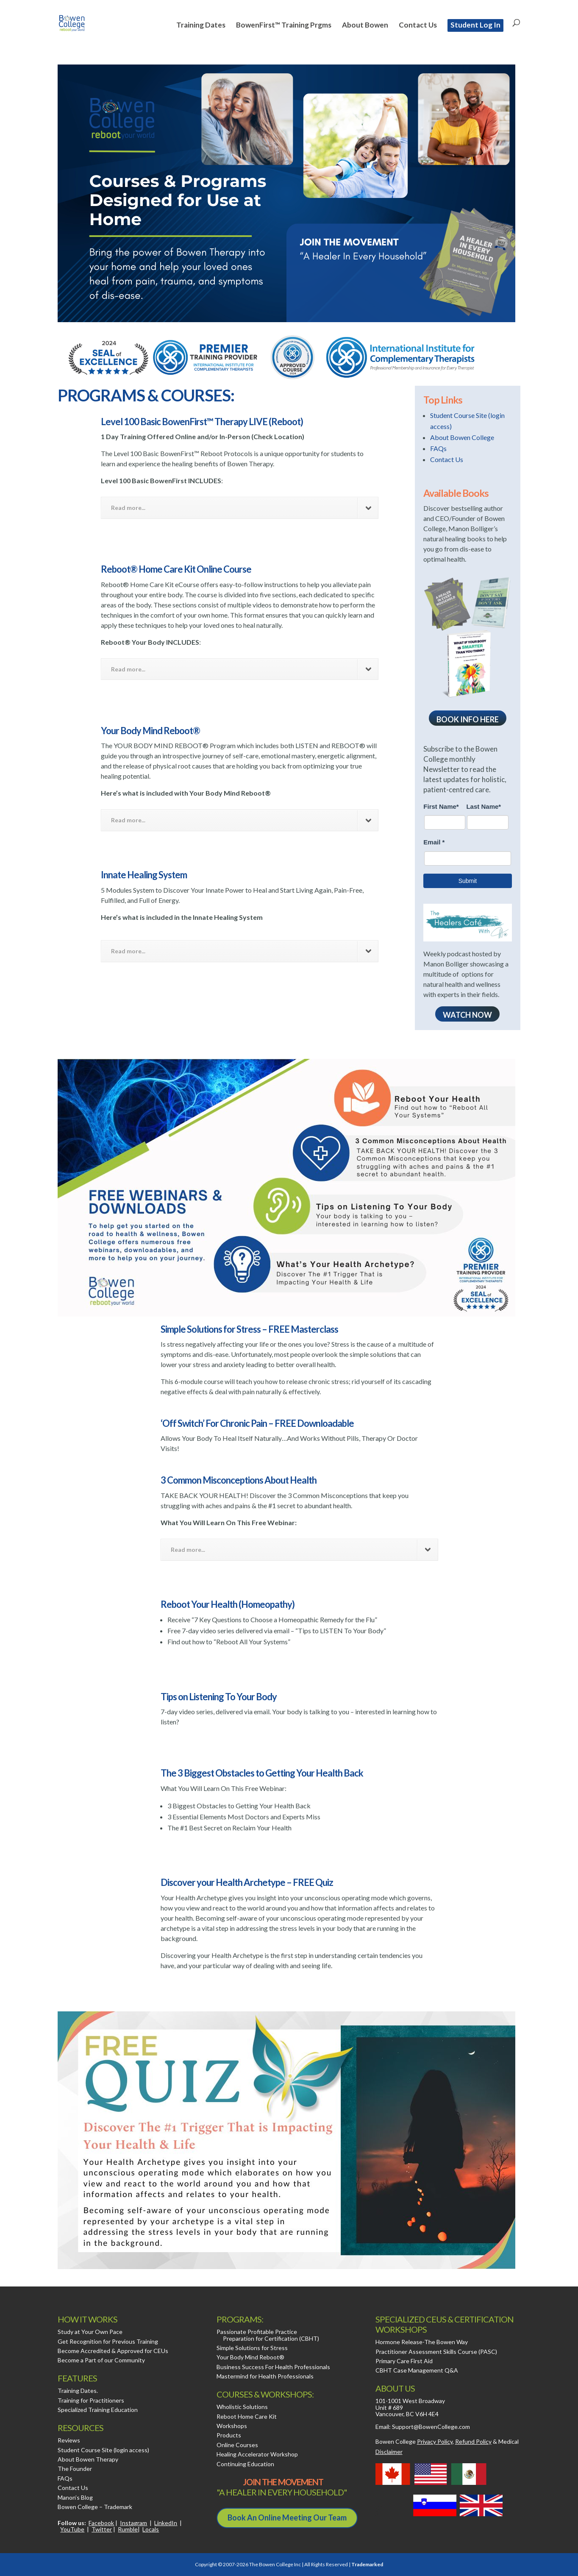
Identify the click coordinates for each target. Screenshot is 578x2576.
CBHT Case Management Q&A (416, 2370)
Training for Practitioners (91, 2400)
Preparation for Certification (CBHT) (271, 2338)
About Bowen (365, 25)
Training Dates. (78, 2390)
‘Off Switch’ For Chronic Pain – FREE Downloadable (257, 1423)
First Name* (441, 806)
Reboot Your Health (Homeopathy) (228, 1604)
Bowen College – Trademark (95, 2506)
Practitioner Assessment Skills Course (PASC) (436, 2351)
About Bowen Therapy (88, 2459)
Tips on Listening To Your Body (219, 1696)
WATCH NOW (467, 1014)
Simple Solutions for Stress (252, 2347)
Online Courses (237, 2444)
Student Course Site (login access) (103, 2449)
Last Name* (483, 806)
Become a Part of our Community (101, 2360)
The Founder (75, 2468)
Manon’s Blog (75, 2497)
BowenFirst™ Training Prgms (283, 25)
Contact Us (418, 25)
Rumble (128, 2529)
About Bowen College (462, 437)
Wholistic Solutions (242, 2406)
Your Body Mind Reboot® (150, 730)
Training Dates (200, 25)
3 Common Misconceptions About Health (239, 1480)
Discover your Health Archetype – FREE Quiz (247, 1882)
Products (229, 2435)
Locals (150, 2529)
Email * (434, 842)
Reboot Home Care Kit (247, 2416)
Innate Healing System (144, 874)
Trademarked (367, 2564)
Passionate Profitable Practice (257, 2331)
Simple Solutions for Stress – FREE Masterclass (249, 1329)
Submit (468, 880)
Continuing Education (245, 2463)
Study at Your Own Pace (90, 2331)
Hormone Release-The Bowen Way (421, 2341)
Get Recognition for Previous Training (108, 2341)
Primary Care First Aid (404, 2360)
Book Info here (467, 719)
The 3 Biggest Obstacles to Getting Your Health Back (262, 1773)
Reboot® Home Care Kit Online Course (176, 569)
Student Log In (475, 24)
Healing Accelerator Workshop (257, 2454)
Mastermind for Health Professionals (265, 2376)
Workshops (232, 2425)
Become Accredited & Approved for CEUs (113, 2350)
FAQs (438, 448)
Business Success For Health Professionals (273, 2366)
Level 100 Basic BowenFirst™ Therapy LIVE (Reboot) (202, 421)
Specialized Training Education (98, 2409)
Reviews (69, 2440)
